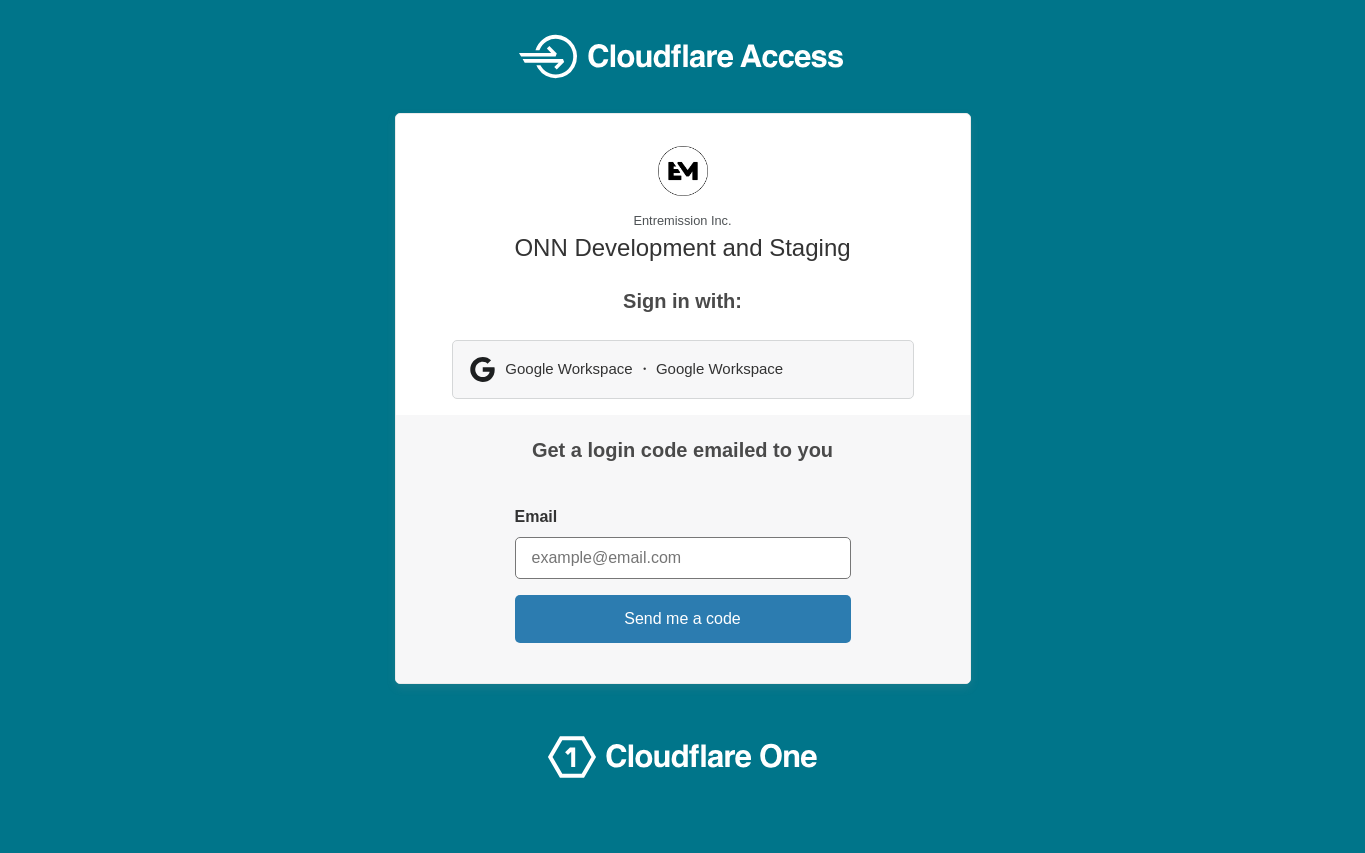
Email (536, 516)
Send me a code (682, 618)
